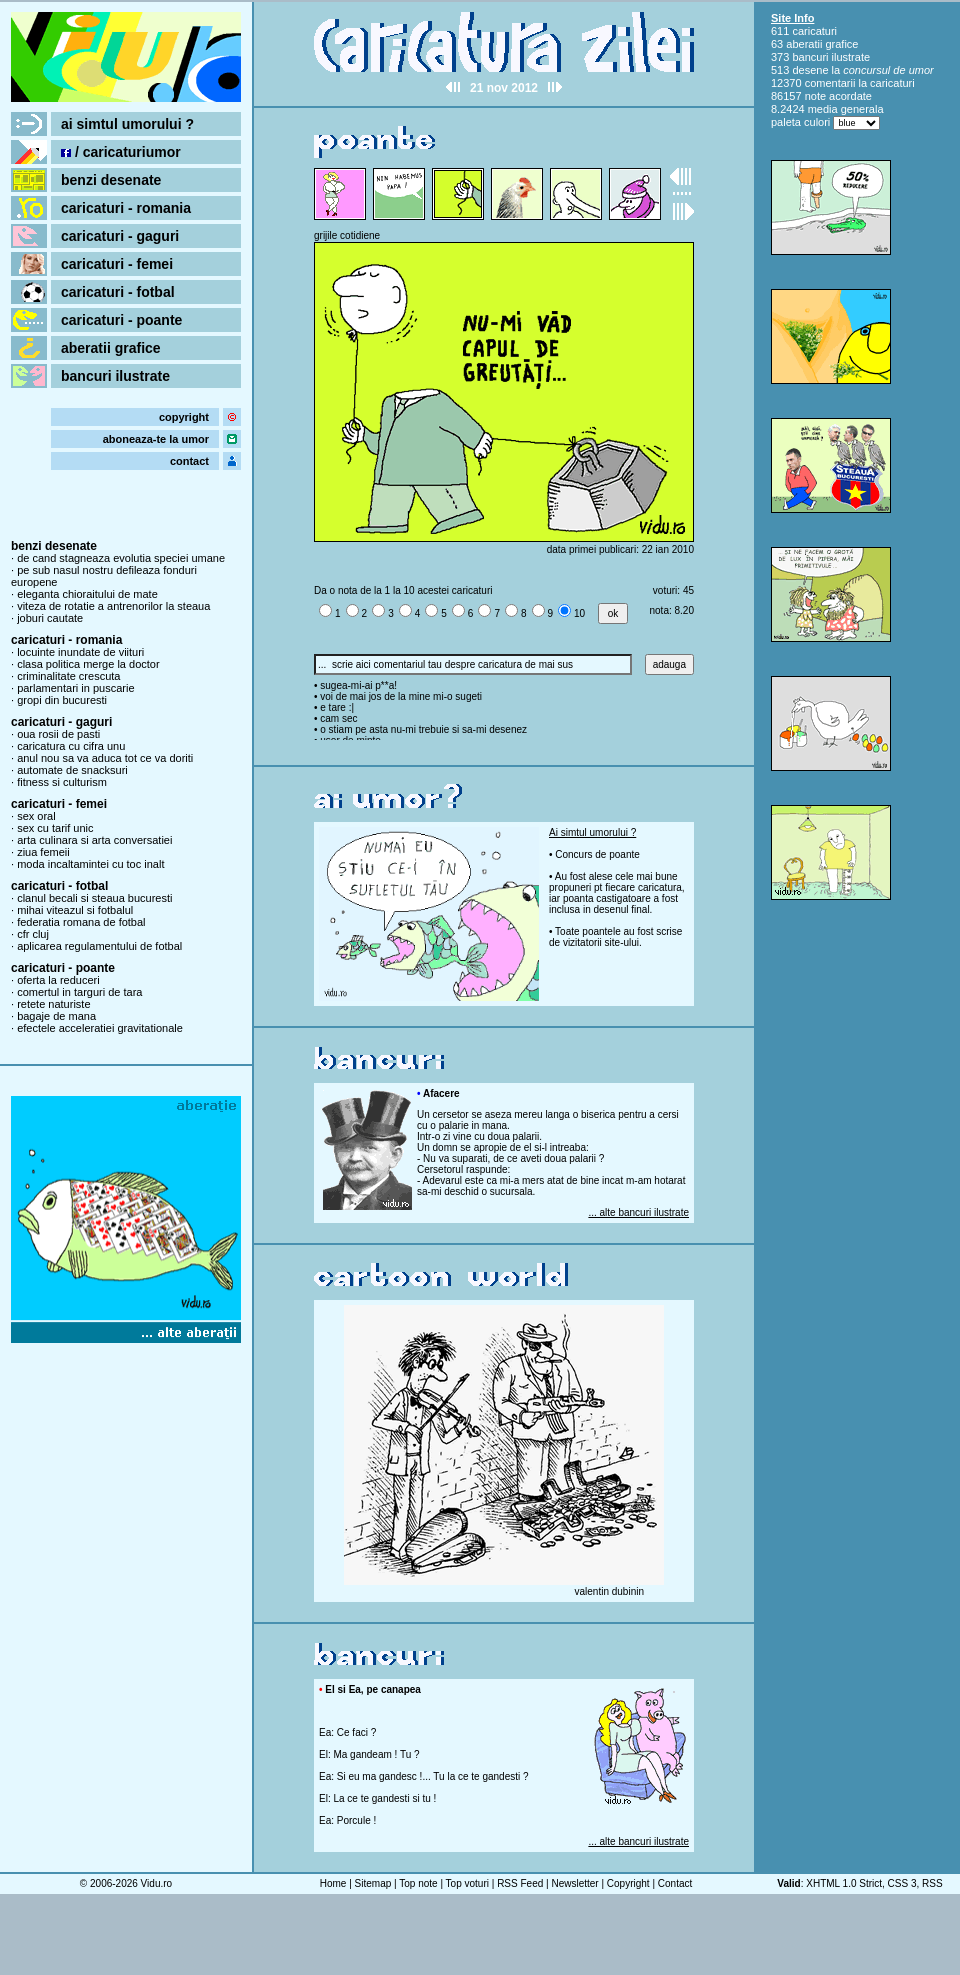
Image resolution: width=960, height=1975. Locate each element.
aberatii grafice (111, 348)
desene (810, 70)
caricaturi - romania (126, 208)
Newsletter (574, 1883)
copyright (184, 417)
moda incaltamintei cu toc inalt (90, 864)
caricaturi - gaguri (120, 236)
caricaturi (814, 31)
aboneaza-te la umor (156, 439)
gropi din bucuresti (62, 700)
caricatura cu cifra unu (71, 746)
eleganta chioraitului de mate (87, 594)
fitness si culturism (62, 782)
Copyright (628, 1883)
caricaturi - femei (117, 264)
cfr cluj (33, 934)
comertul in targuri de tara (79, 992)
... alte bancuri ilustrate (638, 1212)
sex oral (36, 816)
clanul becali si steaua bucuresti (94, 898)
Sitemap (373, 1883)
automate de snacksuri (72, 770)
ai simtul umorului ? (127, 124)
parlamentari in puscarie (75, 688)
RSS (932, 1883)
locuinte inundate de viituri (80, 652)
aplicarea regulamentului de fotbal (99, 946)
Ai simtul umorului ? (592, 832)
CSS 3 (902, 1883)
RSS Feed (520, 1883)
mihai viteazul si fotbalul (75, 910)
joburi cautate (50, 618)
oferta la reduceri (58, 980)
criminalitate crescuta (68, 676)
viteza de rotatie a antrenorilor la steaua (113, 606)
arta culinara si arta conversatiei (94, 840)
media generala (846, 109)
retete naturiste (53, 1004)
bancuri (810, 57)
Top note (418, 1883)
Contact (675, 1883)
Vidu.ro (157, 1883)
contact (189, 461)
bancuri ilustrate (115, 376)
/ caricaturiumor (121, 152)
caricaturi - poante (121, 320)
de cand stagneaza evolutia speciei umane (121, 558)
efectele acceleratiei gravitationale (100, 1028)
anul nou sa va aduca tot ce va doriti (105, 758)
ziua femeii (43, 852)
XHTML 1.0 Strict (844, 1883)
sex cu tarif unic (55, 828)
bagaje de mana (56, 1016)
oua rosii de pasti (58, 734)
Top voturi (467, 1883)
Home (333, 1883)
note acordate (838, 96)
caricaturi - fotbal (118, 292)
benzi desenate (111, 180)
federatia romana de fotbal (81, 922)
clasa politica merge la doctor (88, 664)
